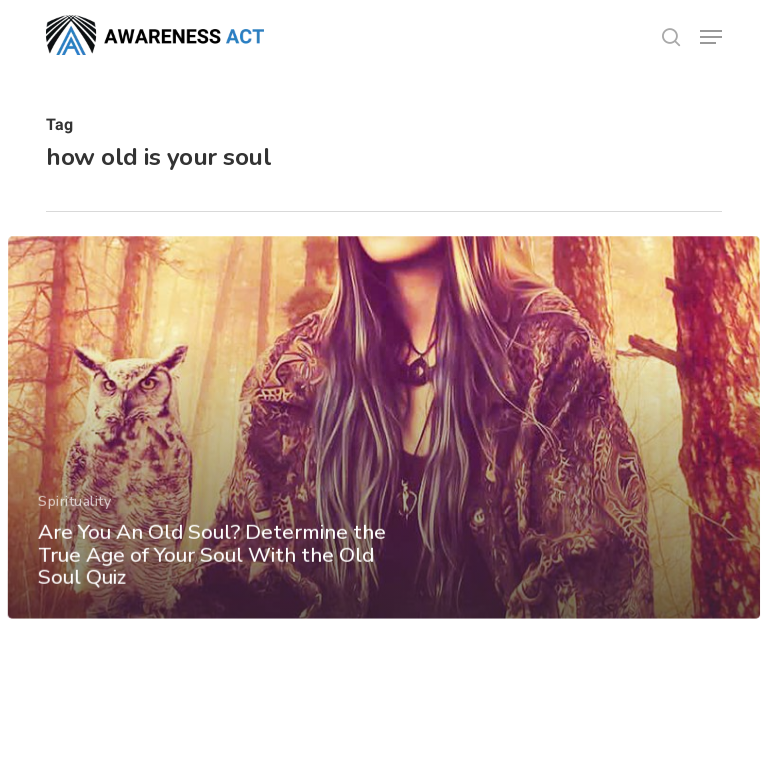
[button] (711, 37)
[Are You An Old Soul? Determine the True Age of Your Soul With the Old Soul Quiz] (383, 439)
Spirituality (74, 513)
